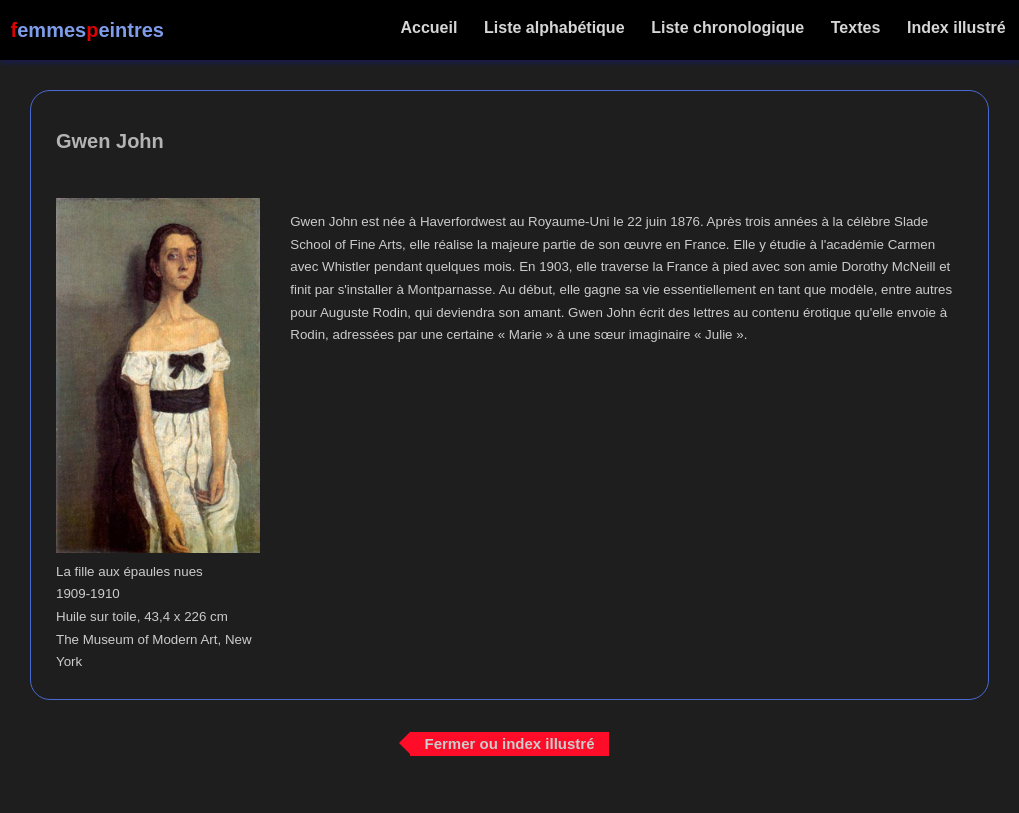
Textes (855, 27)
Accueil (429, 27)
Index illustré (956, 27)
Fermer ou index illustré (509, 743)
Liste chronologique (728, 27)
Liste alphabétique (554, 27)
